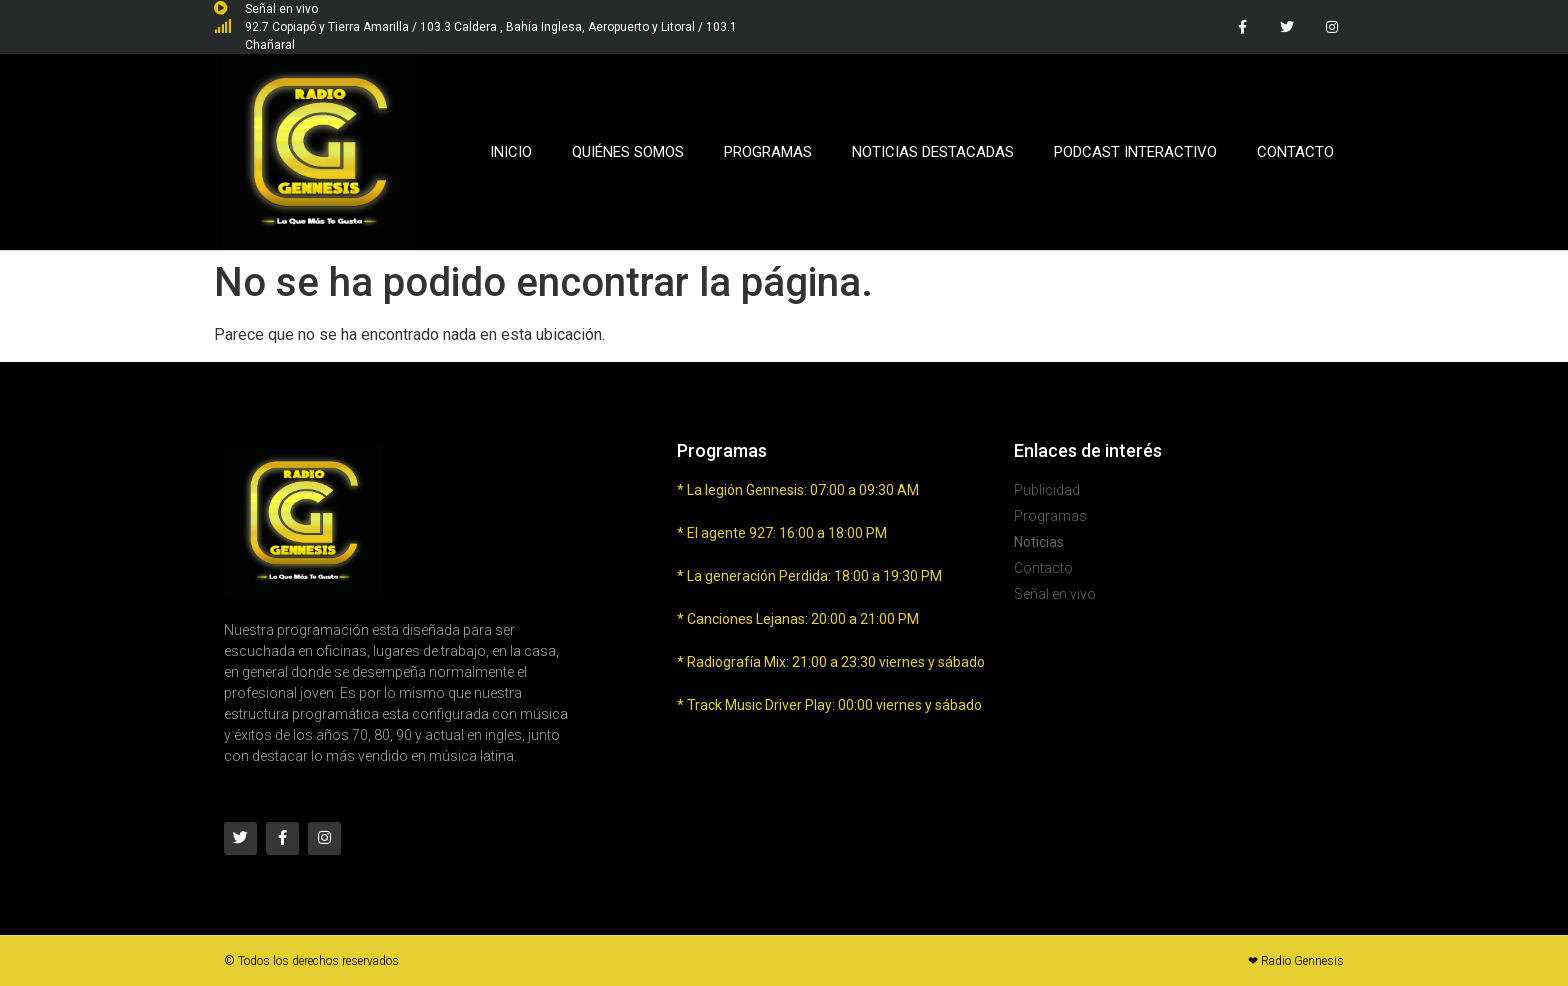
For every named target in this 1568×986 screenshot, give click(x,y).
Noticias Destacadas (933, 152)
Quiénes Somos (628, 152)
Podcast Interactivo (1135, 152)
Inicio (511, 152)
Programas (768, 152)
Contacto (1295, 152)
